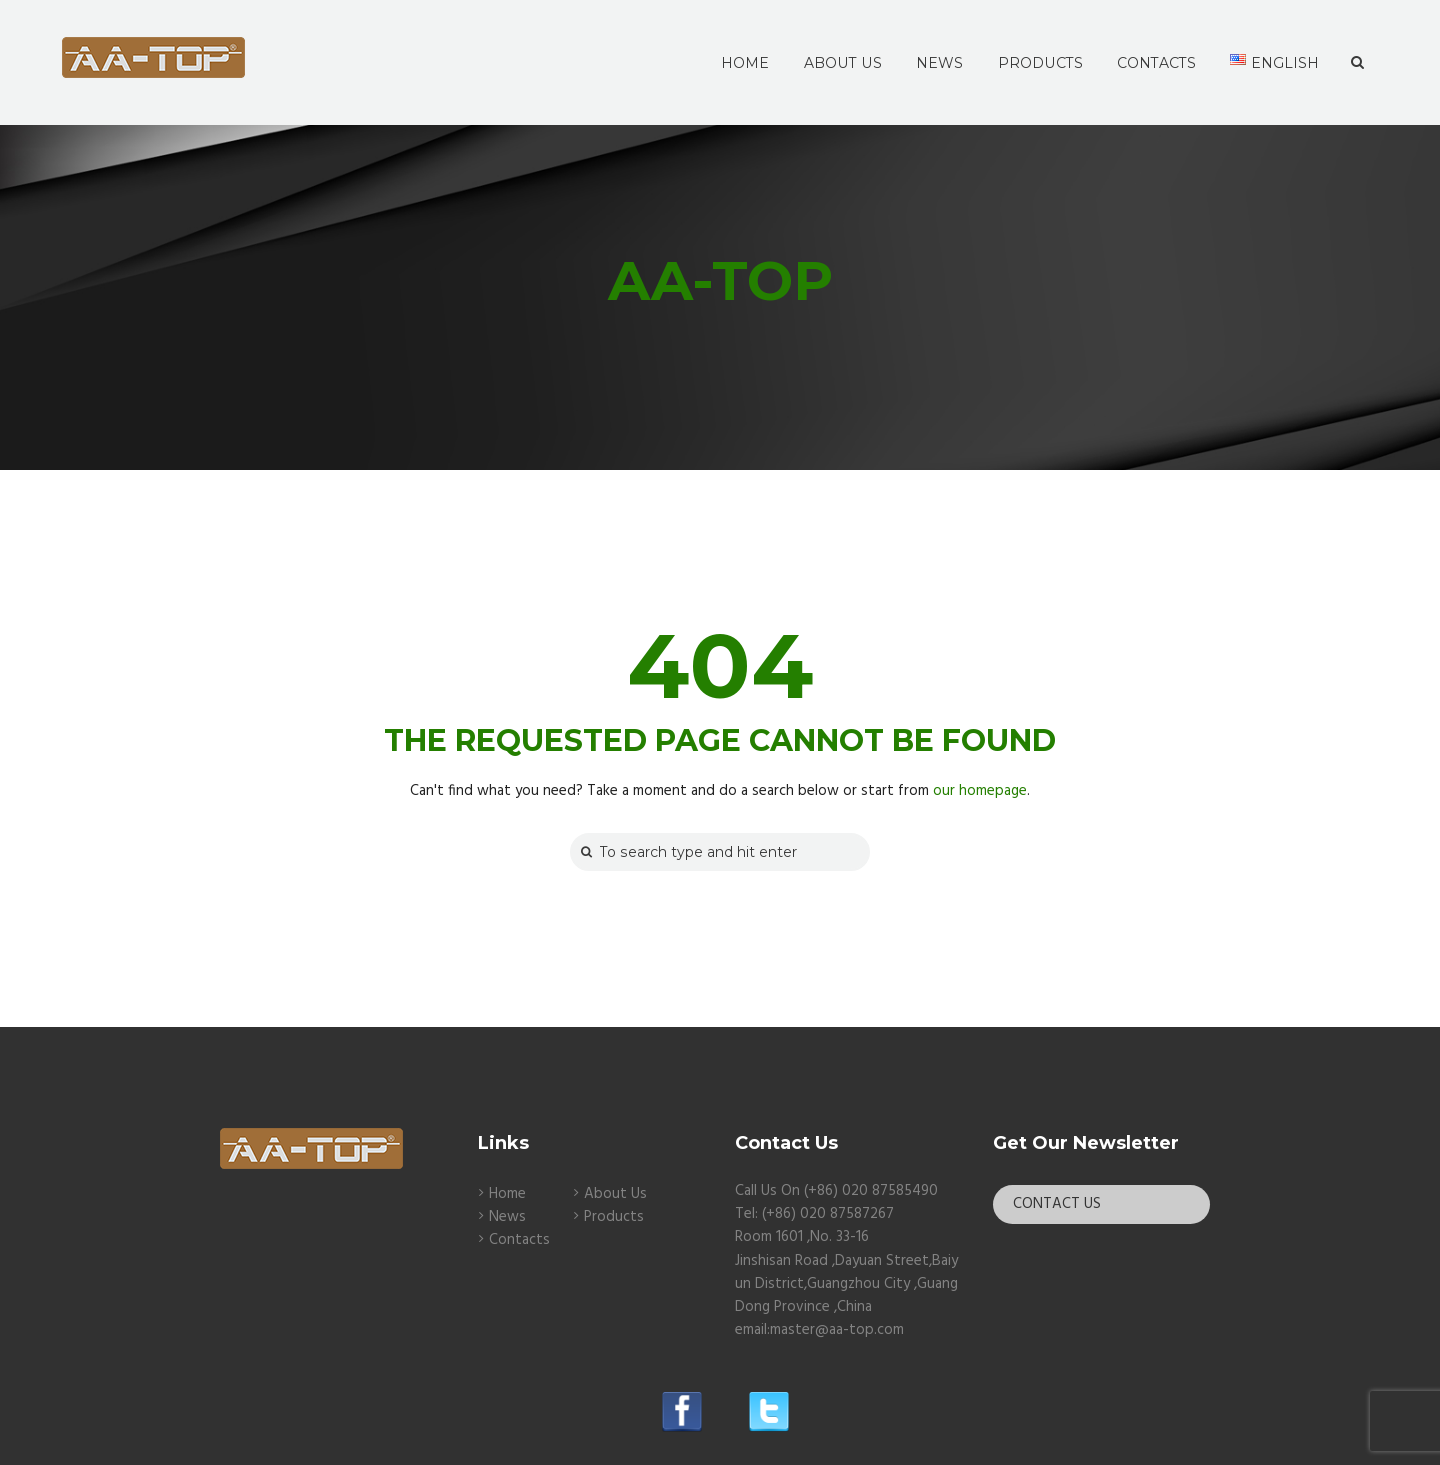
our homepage (980, 791)
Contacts (519, 1240)
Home (507, 1194)
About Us (615, 1194)
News (507, 1217)
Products (614, 1217)
